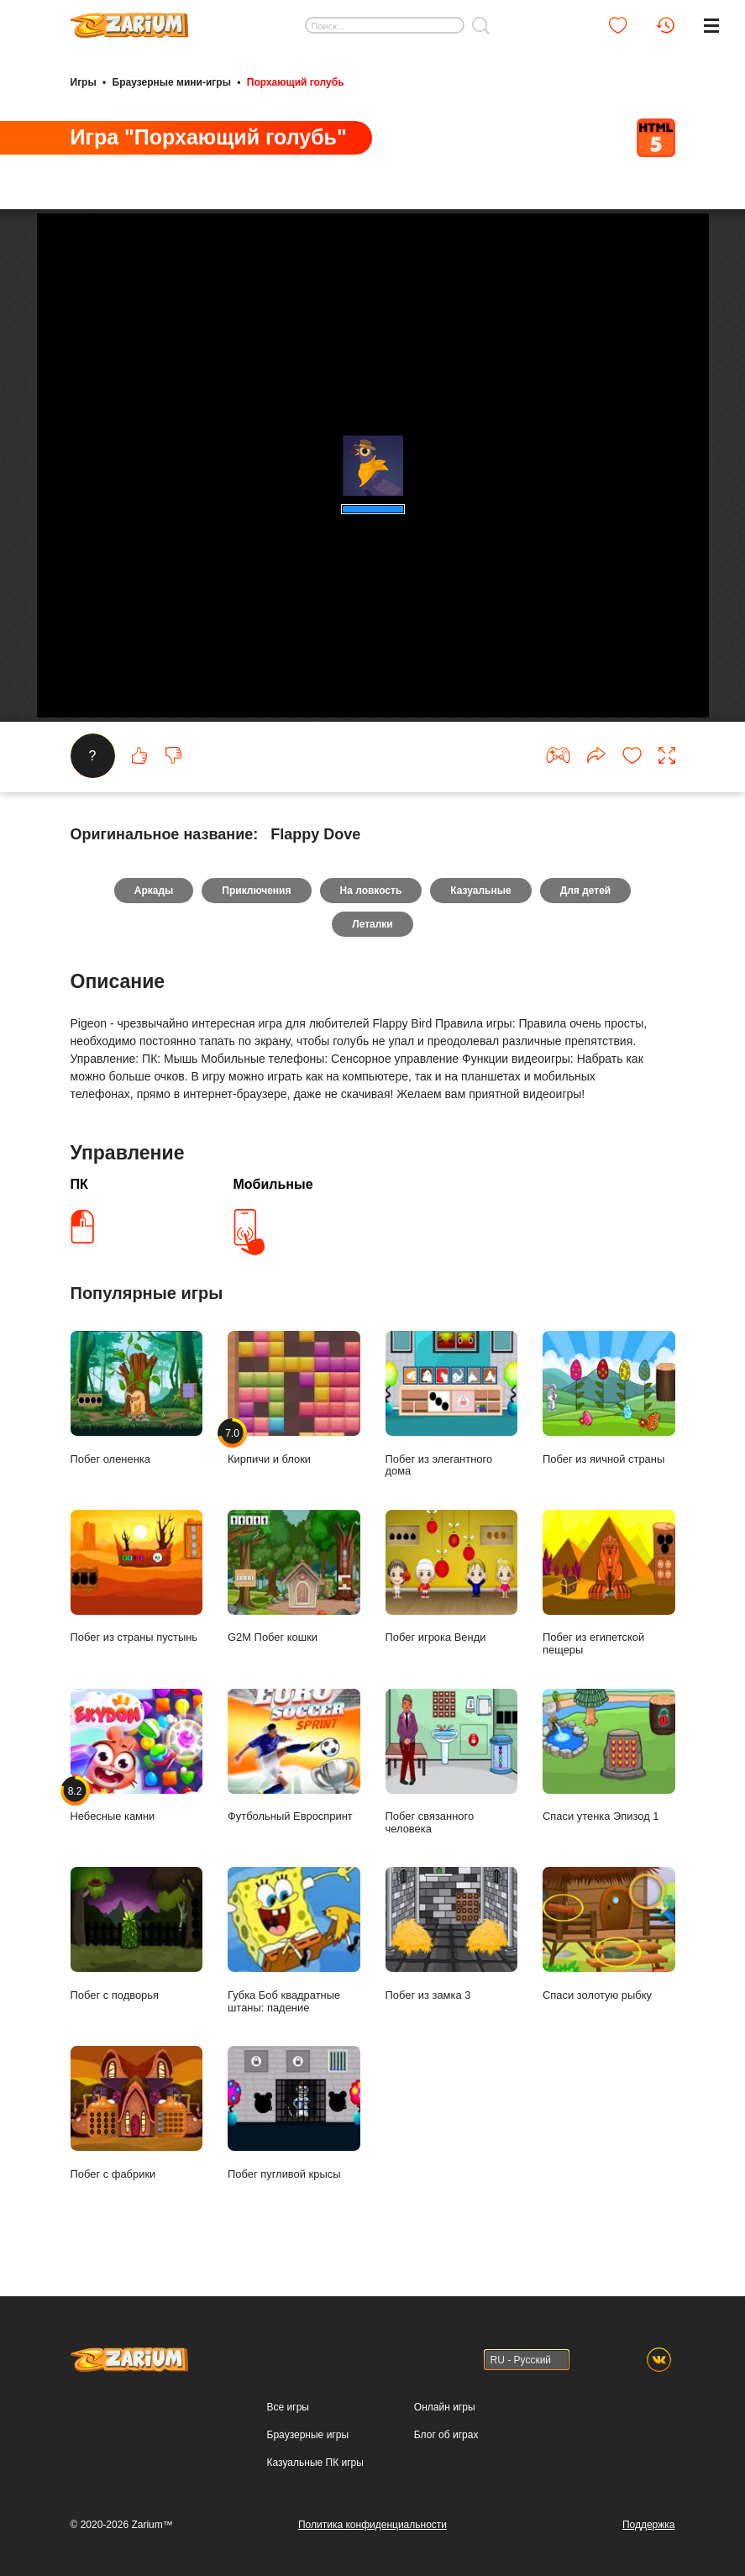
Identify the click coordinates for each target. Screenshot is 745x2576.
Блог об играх (446, 2435)
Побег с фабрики (137, 2113)
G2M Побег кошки (294, 1577)
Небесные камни (137, 1756)
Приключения (256, 890)
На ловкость (371, 890)
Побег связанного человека (452, 1762)
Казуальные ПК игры (315, 2462)
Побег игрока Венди (452, 1577)
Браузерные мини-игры (172, 82)
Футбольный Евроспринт (294, 1756)
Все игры (288, 2407)
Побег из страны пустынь (137, 1577)
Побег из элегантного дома (452, 1404)
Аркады (154, 890)
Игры (84, 82)
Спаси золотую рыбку (609, 1934)
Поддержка (648, 2525)
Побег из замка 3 (452, 1934)
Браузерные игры (308, 2435)
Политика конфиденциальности (372, 2525)
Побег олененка (137, 1398)
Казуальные (480, 890)
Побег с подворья (137, 1934)
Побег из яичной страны (609, 1398)
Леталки (372, 924)
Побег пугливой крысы (294, 2113)
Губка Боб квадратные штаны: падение (294, 1940)
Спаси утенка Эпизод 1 (609, 1756)
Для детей (585, 890)
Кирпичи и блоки (294, 1398)
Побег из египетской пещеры (609, 1583)
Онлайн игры (444, 2407)
